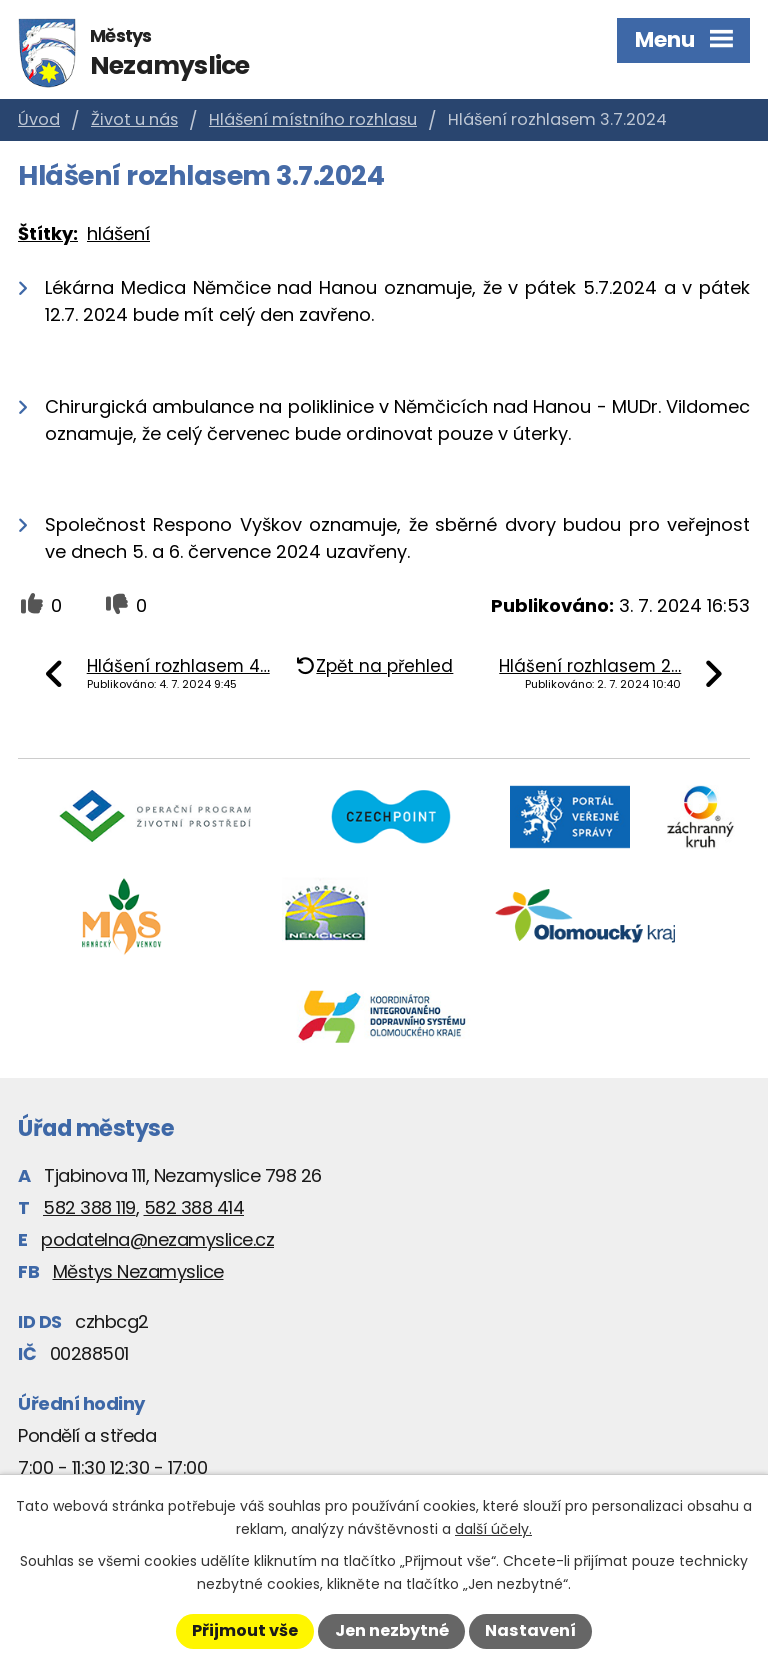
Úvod (39, 119)
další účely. (493, 1529)
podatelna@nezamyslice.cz (157, 1239)
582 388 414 (194, 1207)
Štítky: (48, 233)
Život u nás (134, 119)
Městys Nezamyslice (138, 1271)
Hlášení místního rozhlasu (313, 119)
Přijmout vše (245, 1630)
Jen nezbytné (392, 1630)
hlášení (118, 233)
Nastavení (530, 1630)
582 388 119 (89, 1207)
